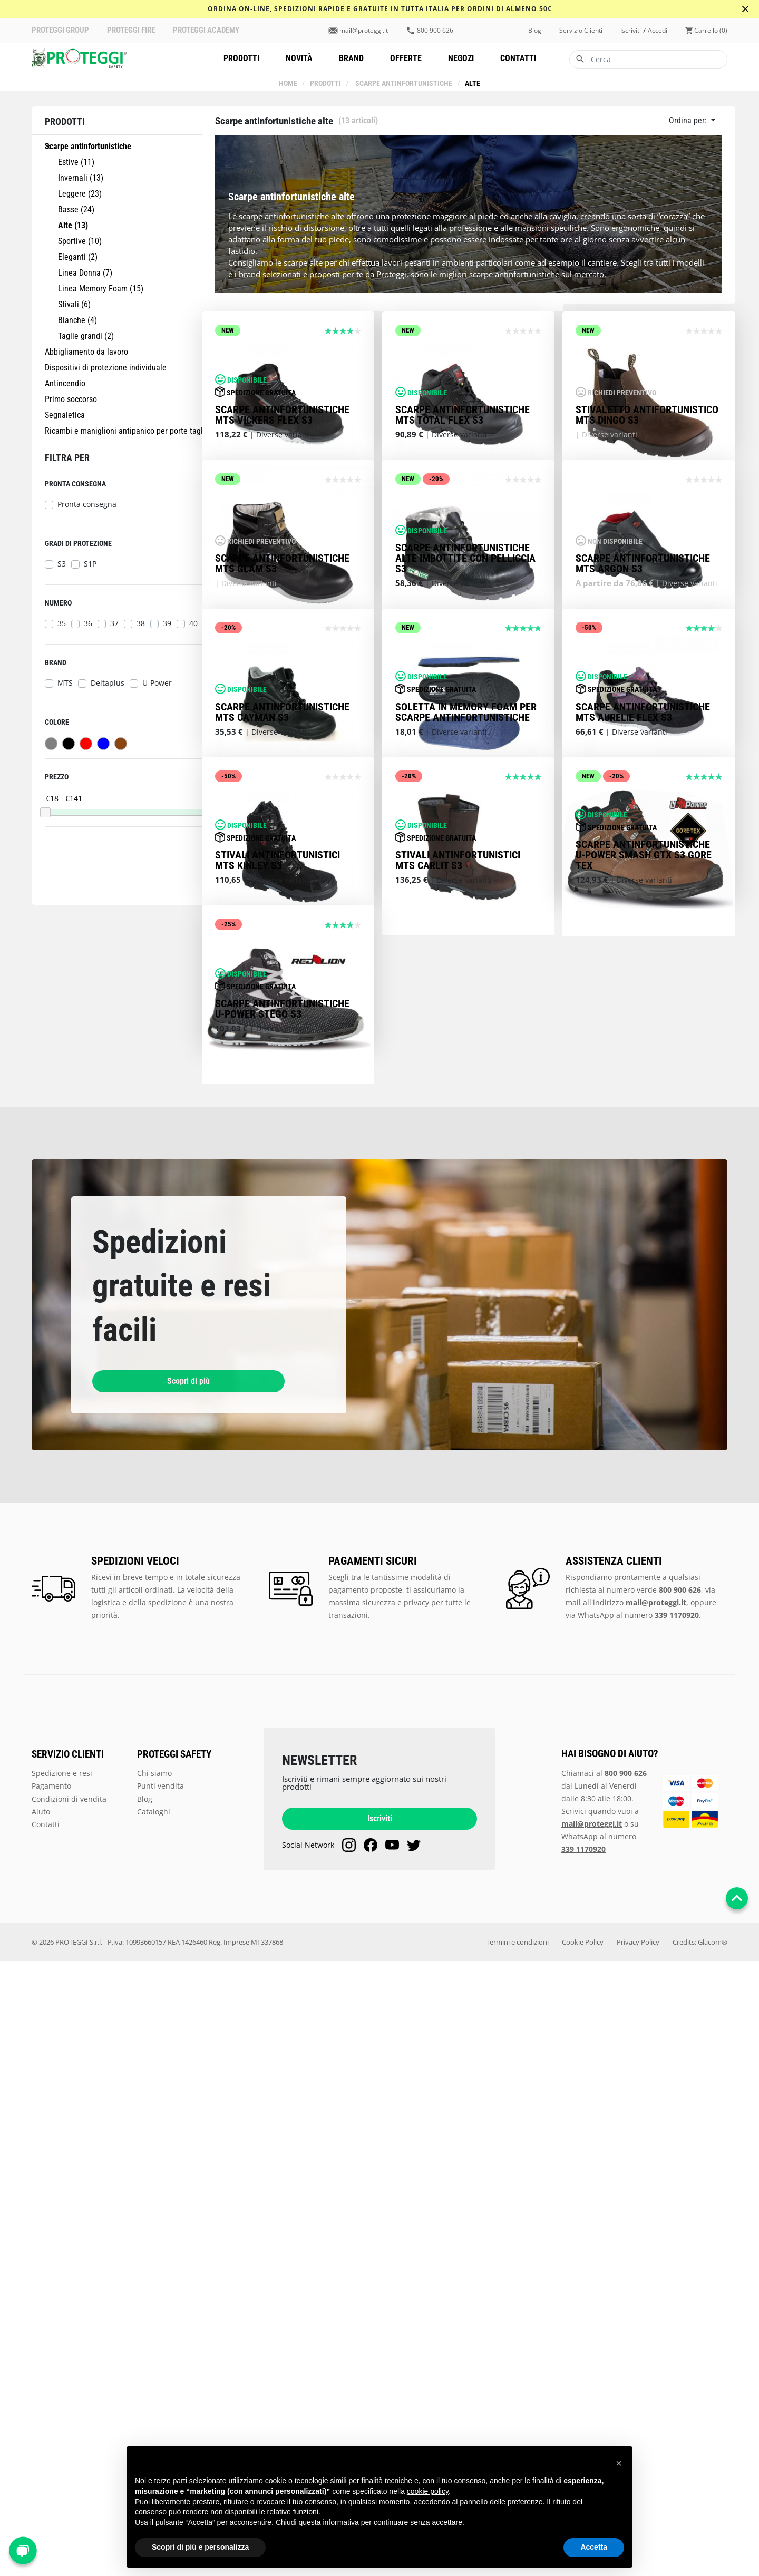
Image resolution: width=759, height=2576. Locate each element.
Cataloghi (153, 2426)
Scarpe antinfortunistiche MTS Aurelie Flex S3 (643, 1080)
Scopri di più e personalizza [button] (200, 2547)
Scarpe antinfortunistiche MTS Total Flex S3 (462, 537)
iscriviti (630, 30)
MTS (65, 683)
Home (289, 83)
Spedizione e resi (62, 2388)
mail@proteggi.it (363, 30)
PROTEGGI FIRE (131, 30)
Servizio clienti (580, 30)
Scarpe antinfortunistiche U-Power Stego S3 (282, 1623)
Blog (534, 30)
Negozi (461, 58)
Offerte (406, 58)
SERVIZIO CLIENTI (68, 2369)
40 (193, 623)
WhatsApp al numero (638, 2229)
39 (167, 623)
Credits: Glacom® (700, 2556)
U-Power (157, 683)
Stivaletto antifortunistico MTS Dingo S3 (647, 537)
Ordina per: (689, 120)
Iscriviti (379, 2433)
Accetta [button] (593, 2547)
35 (61, 623)
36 (88, 623)
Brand (351, 58)
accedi (657, 30)
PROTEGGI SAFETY (174, 2369)
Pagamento (51, 2400)
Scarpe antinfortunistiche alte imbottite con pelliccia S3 (465, 804)
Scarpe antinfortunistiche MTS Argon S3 (643, 809)
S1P (90, 564)
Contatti (518, 58)
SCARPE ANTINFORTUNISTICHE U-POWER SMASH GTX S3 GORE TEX (644, 1346)
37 (114, 623)
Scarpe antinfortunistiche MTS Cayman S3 (282, 1080)
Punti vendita (160, 2400)
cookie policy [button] (428, 2491)
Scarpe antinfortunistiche (403, 83)
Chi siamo (154, 2388)
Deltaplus (107, 683)
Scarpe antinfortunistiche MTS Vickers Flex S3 (282, 537)
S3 (61, 564)
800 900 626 (435, 30)
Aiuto (41, 2426)
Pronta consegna (86, 504)
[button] (618, 2463)
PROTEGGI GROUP (60, 30)
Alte (472, 83)
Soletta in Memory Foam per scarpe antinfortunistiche (466, 1080)
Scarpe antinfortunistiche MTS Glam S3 (282, 809)
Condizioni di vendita (69, 2413)
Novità (299, 58)
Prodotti (241, 58)
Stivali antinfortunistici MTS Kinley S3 (277, 1351)
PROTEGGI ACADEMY (206, 30)
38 (141, 623)
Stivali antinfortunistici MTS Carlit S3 (457, 1351)
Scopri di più (147, 1995)
